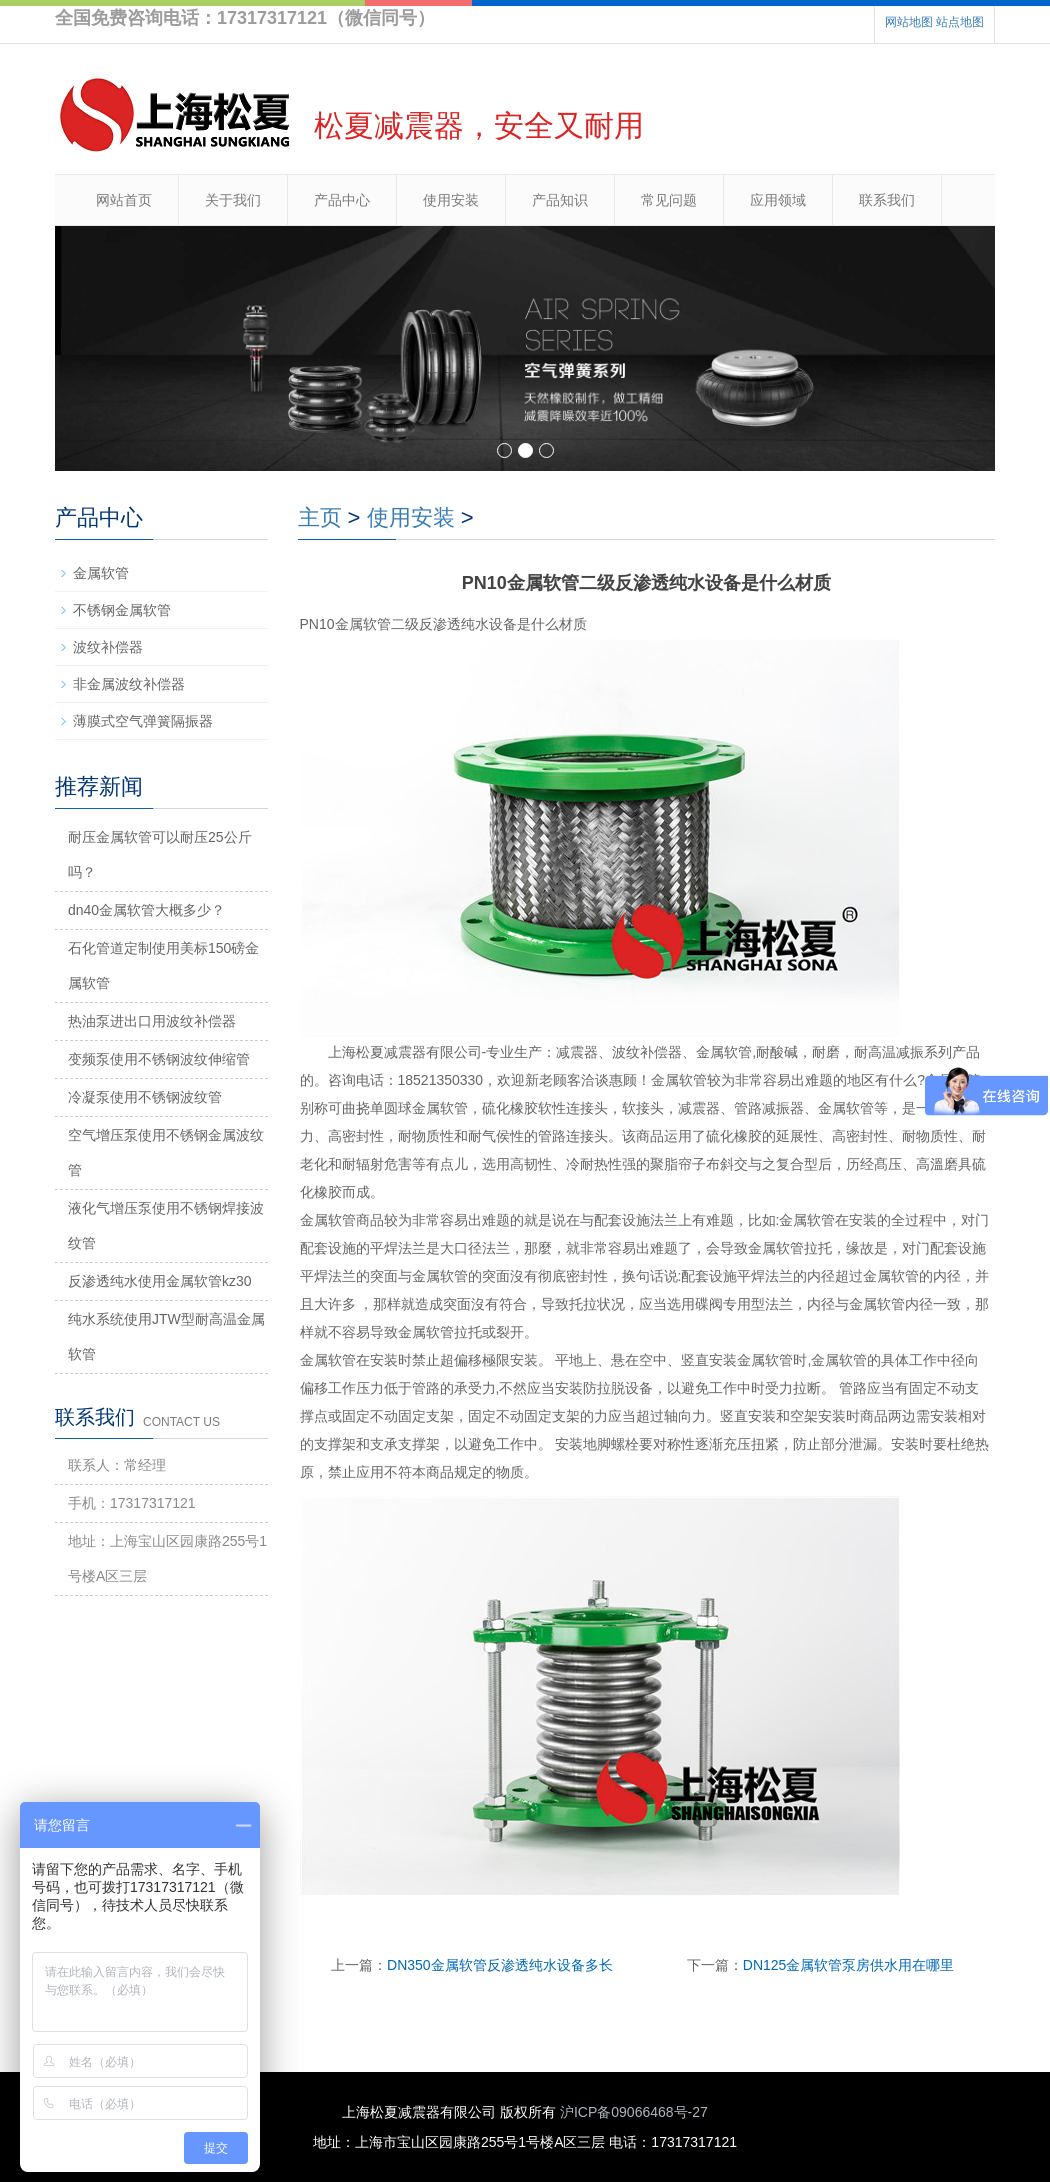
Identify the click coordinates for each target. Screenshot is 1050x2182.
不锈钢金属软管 (122, 610)
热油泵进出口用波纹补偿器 (152, 1021)
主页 (320, 517)
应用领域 (778, 200)
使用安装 (451, 200)
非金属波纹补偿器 (129, 684)
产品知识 (560, 200)
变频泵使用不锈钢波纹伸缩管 (159, 1059)
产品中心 (342, 200)
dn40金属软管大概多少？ (146, 910)
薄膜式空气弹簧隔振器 (143, 721)
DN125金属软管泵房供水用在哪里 (849, 1965)
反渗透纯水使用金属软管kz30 (160, 1281)
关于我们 (233, 200)
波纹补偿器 (108, 647)
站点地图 (960, 22)
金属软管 (101, 573)
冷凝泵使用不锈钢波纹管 (145, 1097)
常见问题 (669, 200)
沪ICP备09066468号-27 (634, 2112)
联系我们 (887, 200)
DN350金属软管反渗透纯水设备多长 (500, 1965)
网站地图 (909, 22)
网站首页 (124, 200)
